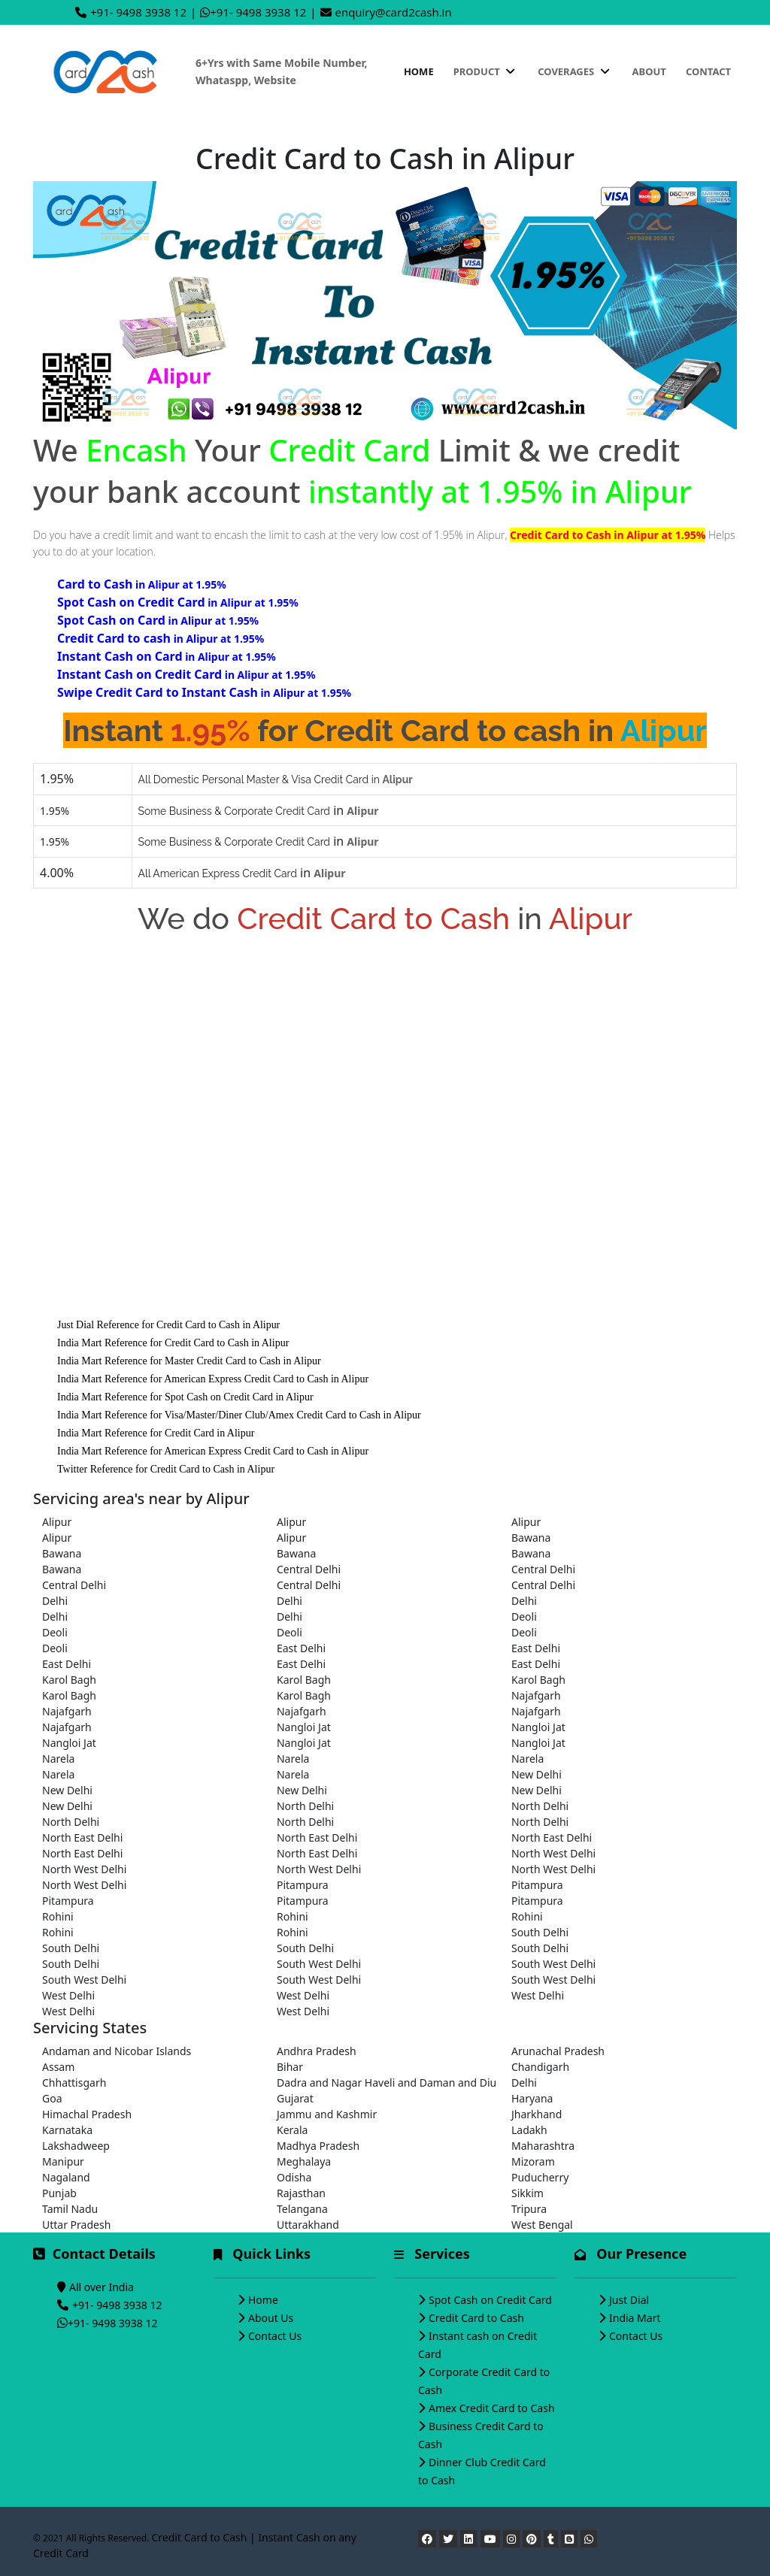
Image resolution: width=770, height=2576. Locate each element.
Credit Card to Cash (476, 2318)
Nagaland (66, 2177)
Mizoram (533, 2161)
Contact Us (275, 2336)
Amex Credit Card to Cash (492, 2408)
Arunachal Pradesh (558, 2051)
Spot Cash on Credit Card (490, 2300)
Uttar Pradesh (76, 2224)
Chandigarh (540, 2067)
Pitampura (303, 1885)
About (649, 71)
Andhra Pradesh (316, 2051)
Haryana (532, 2098)
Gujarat (295, 2098)
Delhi (55, 1601)
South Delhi (539, 1932)
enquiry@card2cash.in (393, 12)
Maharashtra (542, 2146)
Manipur (63, 2161)
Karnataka (67, 2130)
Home (419, 71)
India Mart (635, 2318)
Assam (58, 2067)
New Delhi (536, 1774)
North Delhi (305, 1806)
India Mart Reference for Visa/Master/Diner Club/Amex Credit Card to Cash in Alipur (239, 1415)
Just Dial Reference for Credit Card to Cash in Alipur (168, 1324)
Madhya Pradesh (318, 2146)
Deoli (524, 1616)
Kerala (292, 2130)
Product (485, 71)
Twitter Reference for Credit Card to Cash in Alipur (165, 1469)
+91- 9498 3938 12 (138, 12)
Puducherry (539, 2177)
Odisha (294, 2177)
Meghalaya (304, 2161)
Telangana (302, 2209)
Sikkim (527, 2193)
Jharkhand (536, 2114)
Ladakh (529, 2130)
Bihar (290, 2067)
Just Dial (629, 2300)
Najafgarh (536, 1695)
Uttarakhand (308, 2224)
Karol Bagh (69, 1679)
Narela (58, 1758)
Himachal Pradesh (87, 2114)
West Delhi (68, 1995)
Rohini (58, 1916)
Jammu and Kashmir (327, 2114)
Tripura (529, 2209)
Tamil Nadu (70, 2209)
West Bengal (542, 2224)
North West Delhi (553, 1853)
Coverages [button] (575, 71)
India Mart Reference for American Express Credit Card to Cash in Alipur (212, 1379)
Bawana (530, 1537)
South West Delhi (319, 1964)
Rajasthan (301, 2193)
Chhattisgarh (74, 2082)
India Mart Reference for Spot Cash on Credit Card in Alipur (185, 1397)
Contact (708, 71)
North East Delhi (82, 1837)
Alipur (56, 1522)
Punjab (59, 2193)
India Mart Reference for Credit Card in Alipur (155, 1433)
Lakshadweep (76, 2146)
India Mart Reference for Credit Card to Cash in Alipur (173, 1343)
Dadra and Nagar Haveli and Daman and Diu (385, 2082)
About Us (270, 2318)
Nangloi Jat (304, 1727)
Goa (52, 2098)
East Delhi (301, 1648)
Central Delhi (309, 1569)
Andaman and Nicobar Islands (116, 2051)
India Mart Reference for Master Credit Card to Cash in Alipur (189, 1361)
